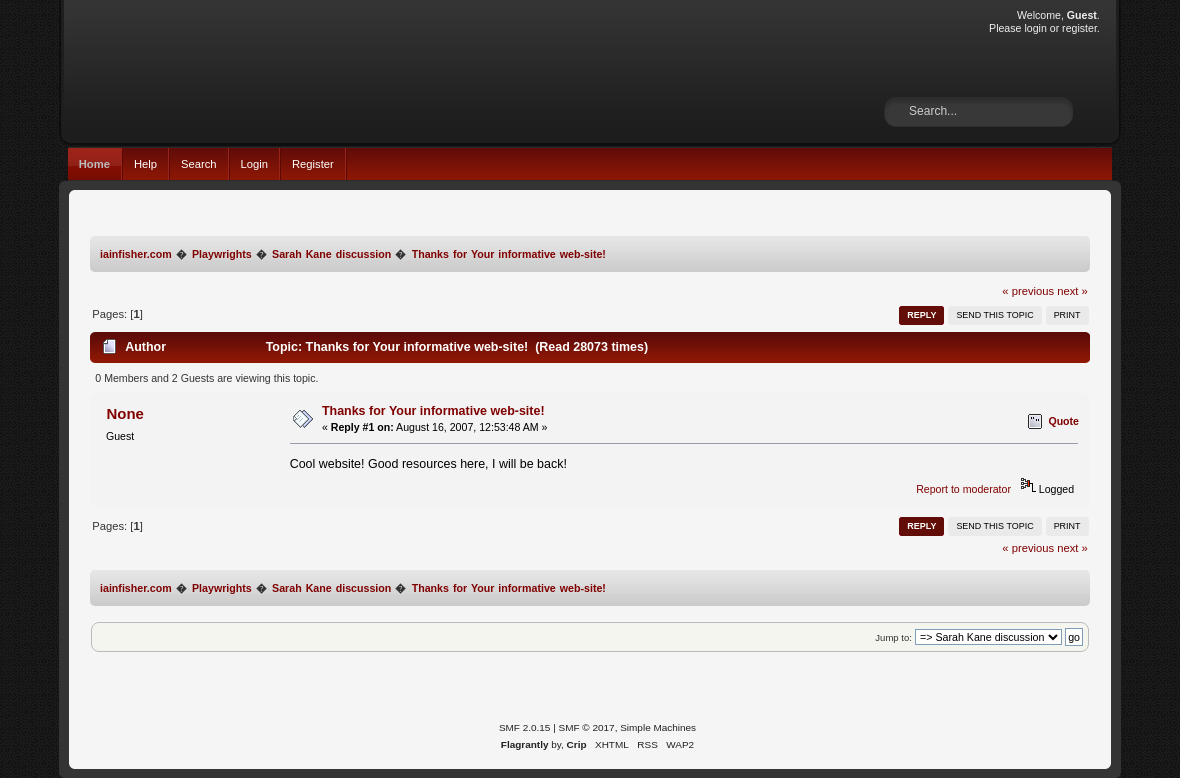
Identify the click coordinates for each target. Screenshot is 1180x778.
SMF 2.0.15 (525, 727)
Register (313, 164)
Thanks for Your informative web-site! (433, 411)
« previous (1028, 291)
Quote (1063, 421)
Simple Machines (658, 727)
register (1079, 28)
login (1035, 28)
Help (145, 164)
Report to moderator (963, 489)
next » (1072, 291)
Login (254, 164)
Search (199, 164)
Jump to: (893, 637)
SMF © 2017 (587, 727)
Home (94, 164)
